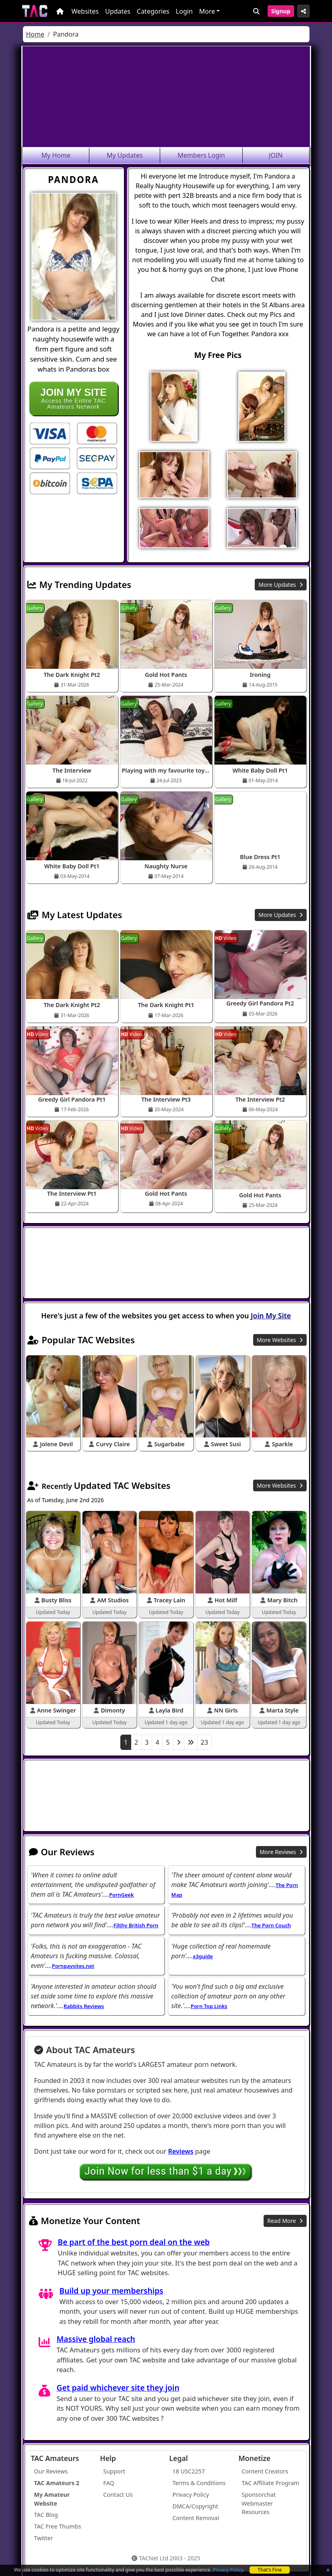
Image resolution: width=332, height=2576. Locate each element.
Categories (153, 11)
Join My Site (271, 1315)
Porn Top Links (209, 2006)
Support (114, 2471)
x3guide (203, 1956)
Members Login (201, 155)
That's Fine (270, 2569)
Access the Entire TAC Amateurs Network (73, 398)
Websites (85, 11)
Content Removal (196, 2518)
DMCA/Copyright (196, 2506)
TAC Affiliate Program (270, 2483)
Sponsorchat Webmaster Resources (259, 2503)
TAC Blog (46, 2514)
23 (204, 1742)
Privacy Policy (228, 2569)
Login (184, 11)
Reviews (181, 2151)
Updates (117, 11)
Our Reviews (51, 2471)
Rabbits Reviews (84, 2006)
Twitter (43, 2538)
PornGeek (121, 1894)
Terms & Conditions (199, 2483)
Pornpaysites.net (73, 1966)
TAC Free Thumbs (57, 2526)
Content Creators (265, 2471)
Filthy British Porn (136, 1925)
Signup (281, 11)
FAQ (108, 2483)
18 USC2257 (189, 2471)
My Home (55, 155)
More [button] (207, 11)
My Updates (125, 155)
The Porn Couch (271, 1925)
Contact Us (118, 2494)
